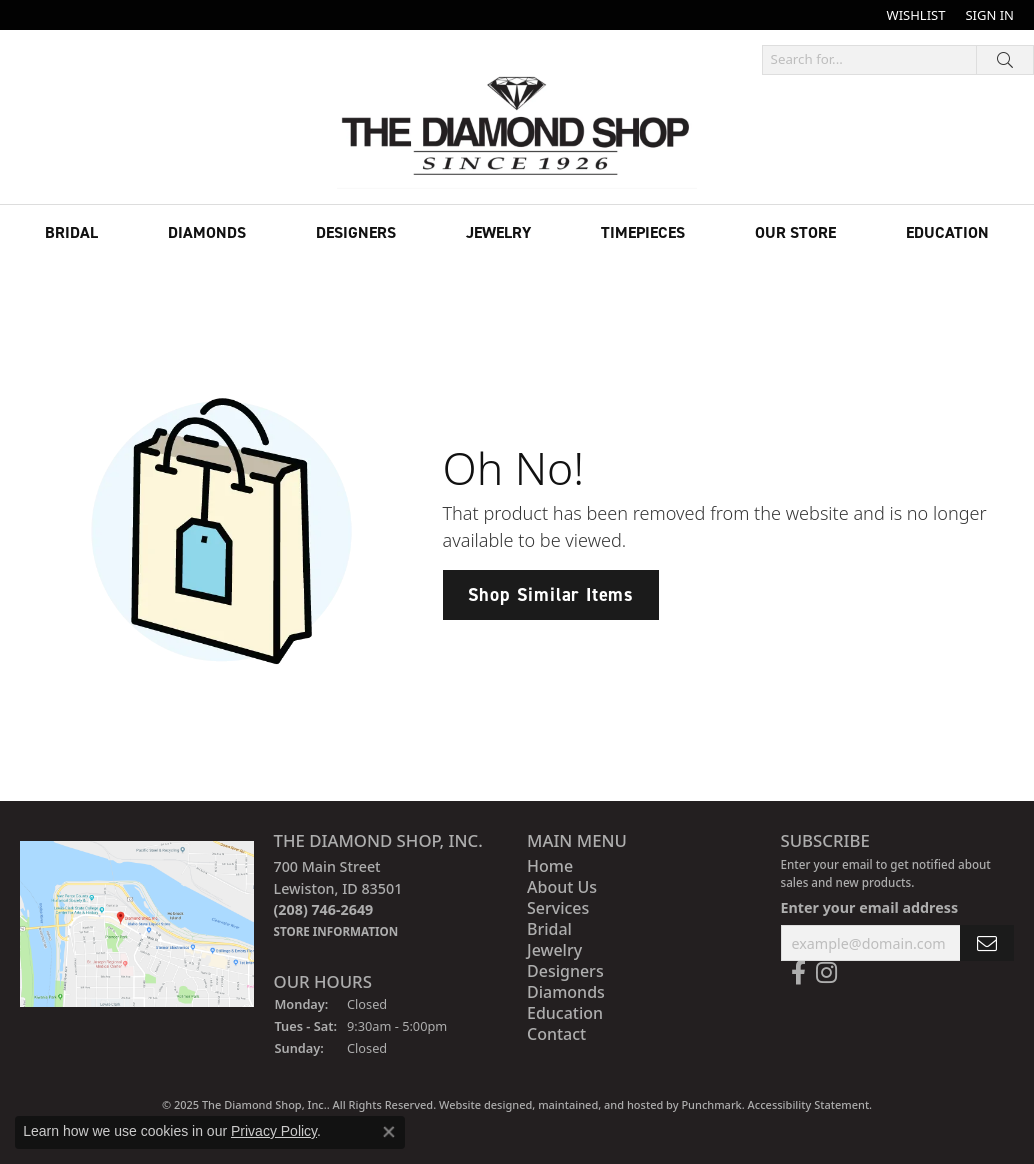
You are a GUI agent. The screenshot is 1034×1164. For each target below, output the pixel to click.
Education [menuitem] (565, 1013)
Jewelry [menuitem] (554, 950)
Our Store (795, 232)
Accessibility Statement (809, 1104)
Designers (356, 232)
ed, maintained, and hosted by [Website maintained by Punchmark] (600, 1104)
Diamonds (207, 232)
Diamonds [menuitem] (566, 992)
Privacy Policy (274, 1131)
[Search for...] (869, 60)
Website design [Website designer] (479, 1104)
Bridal (71, 232)
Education (947, 232)
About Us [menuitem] (562, 887)
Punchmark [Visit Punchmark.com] (711, 1104)
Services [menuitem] (558, 908)
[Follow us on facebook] (798, 973)
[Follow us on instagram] (826, 973)
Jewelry (498, 232)
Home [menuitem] (550, 866)
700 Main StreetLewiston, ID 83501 (338, 898)
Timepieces (643, 232)
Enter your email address (870, 906)
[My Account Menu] (989, 15)
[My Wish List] (916, 15)
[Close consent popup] (389, 1132)
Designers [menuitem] (565, 971)
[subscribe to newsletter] (987, 942)
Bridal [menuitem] (549, 929)
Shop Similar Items (551, 594)
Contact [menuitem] (556, 1034)
